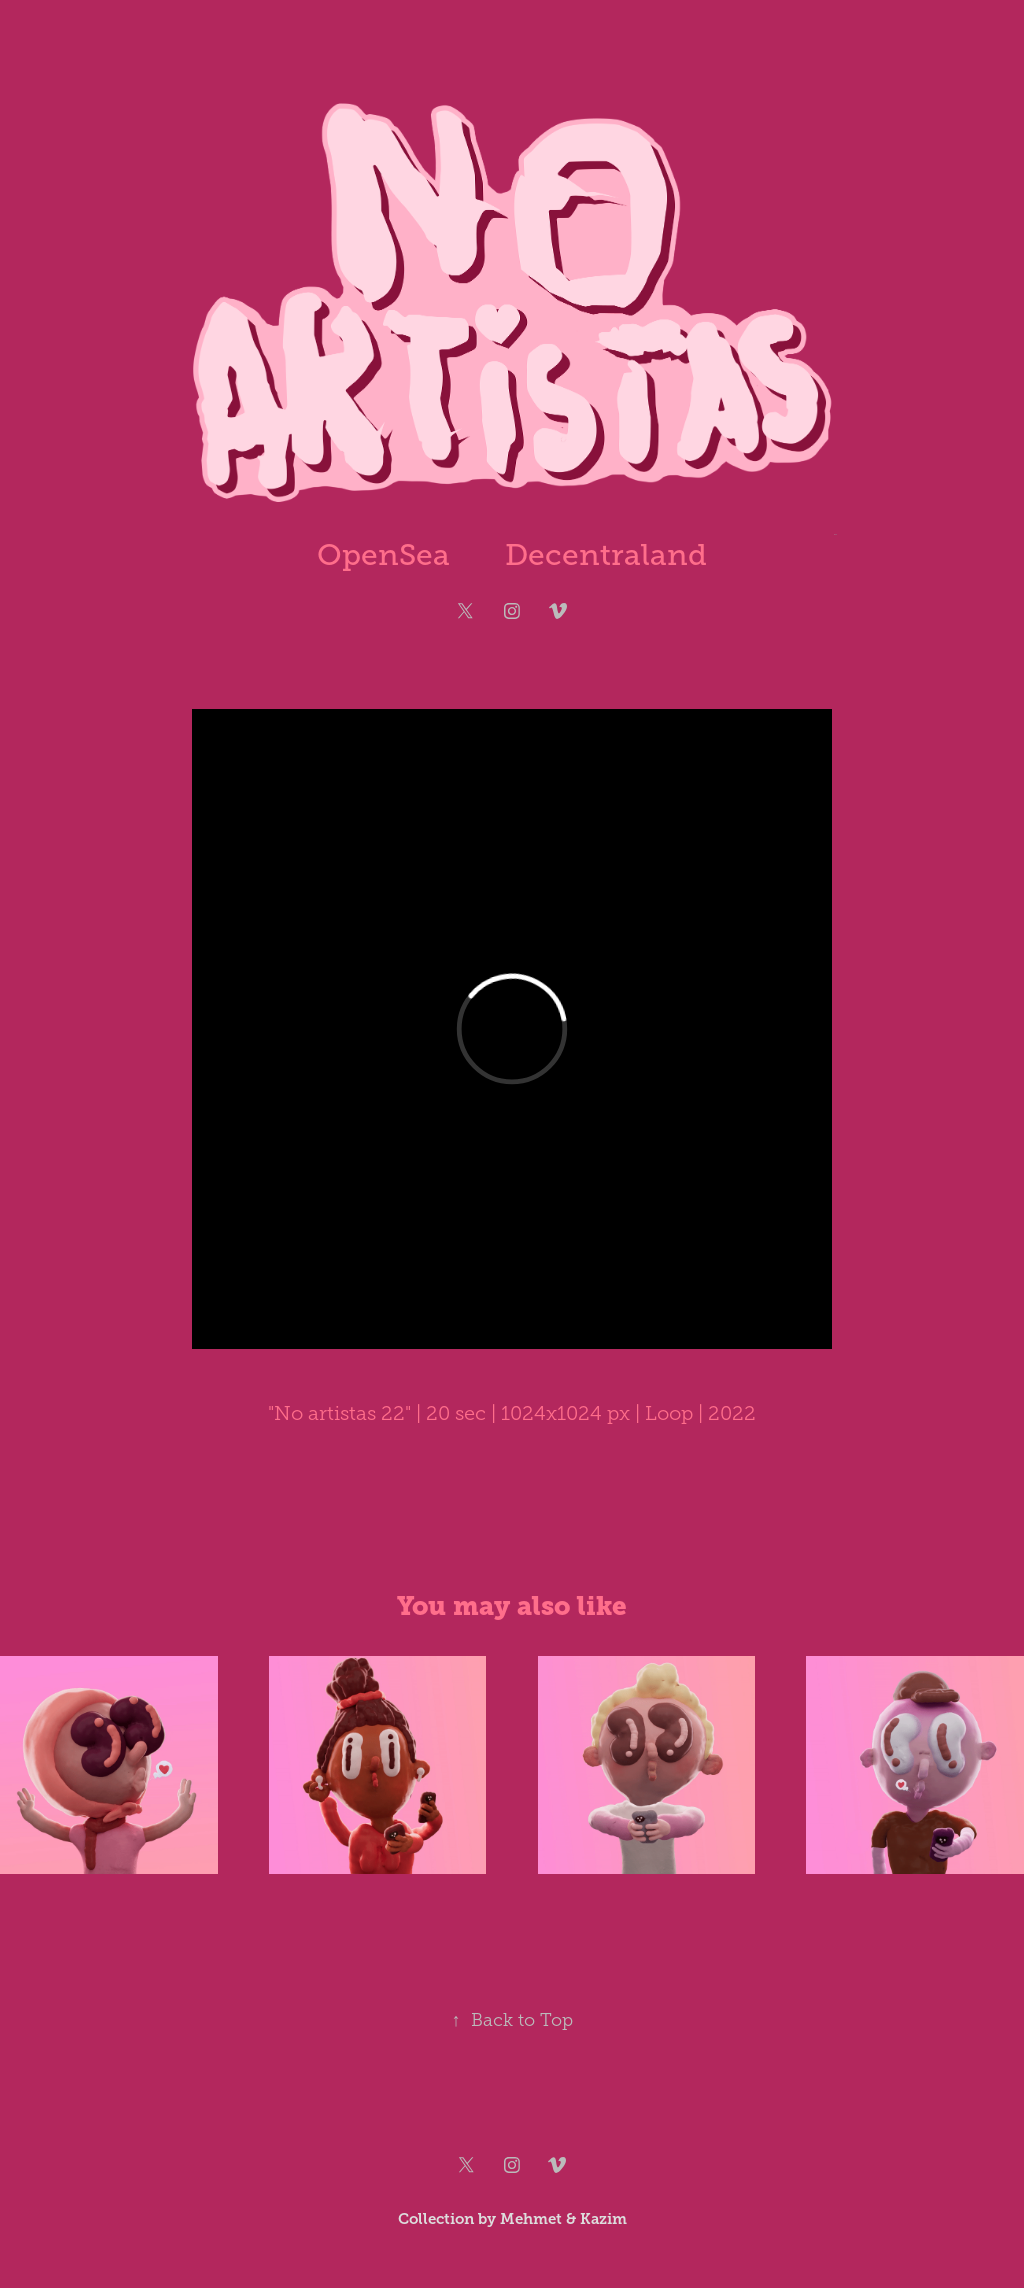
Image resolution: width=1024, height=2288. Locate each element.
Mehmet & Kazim (563, 2219)
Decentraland (606, 555)
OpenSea (383, 555)
